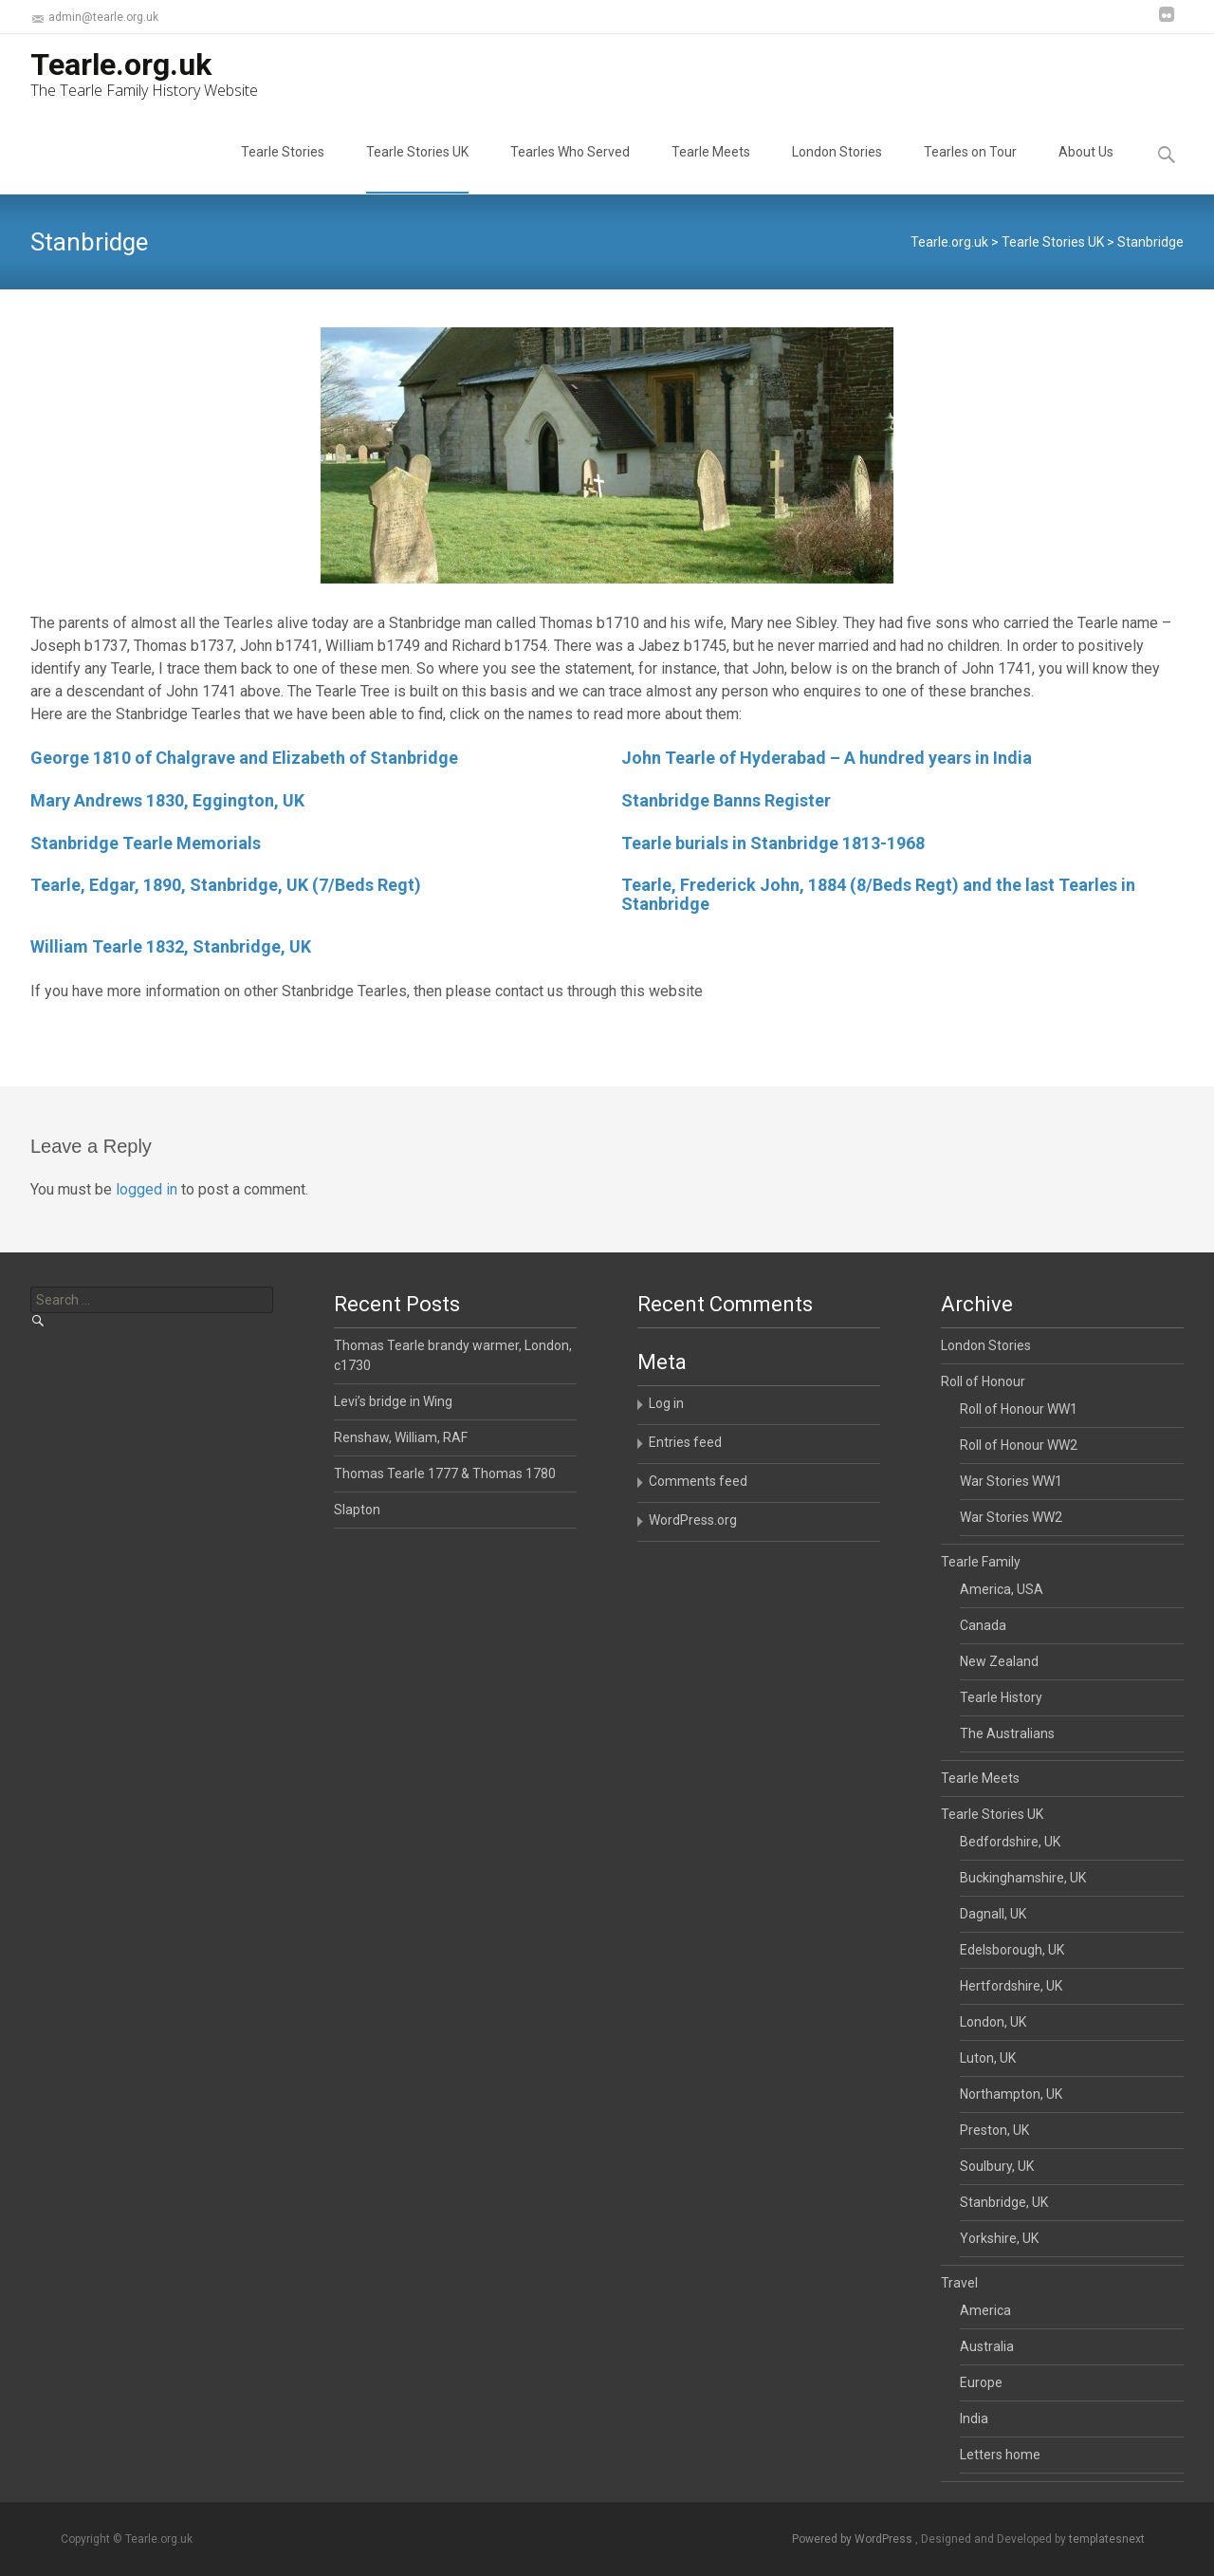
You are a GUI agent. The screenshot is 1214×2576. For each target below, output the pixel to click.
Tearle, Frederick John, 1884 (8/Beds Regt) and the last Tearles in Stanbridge (878, 894)
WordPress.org (693, 1520)
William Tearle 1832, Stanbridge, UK (170, 946)
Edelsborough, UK (1012, 1949)
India (974, 2418)
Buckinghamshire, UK (1023, 1877)
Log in (666, 1403)
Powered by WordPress (853, 2539)
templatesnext (1107, 2539)
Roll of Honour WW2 (1018, 1445)
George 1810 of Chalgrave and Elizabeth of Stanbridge (244, 758)
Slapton (357, 1509)
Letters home (1000, 2454)
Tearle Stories (282, 169)
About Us (1085, 169)
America (985, 2310)
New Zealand (999, 1661)
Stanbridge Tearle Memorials (145, 843)
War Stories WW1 (1011, 1481)
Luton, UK (988, 2058)
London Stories (837, 169)
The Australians (1007, 1733)
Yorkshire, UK (999, 2238)
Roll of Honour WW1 (1018, 1409)
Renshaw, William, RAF (401, 1437)
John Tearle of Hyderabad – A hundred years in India (826, 758)
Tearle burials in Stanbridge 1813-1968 (773, 843)
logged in (146, 1189)
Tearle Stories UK (417, 169)
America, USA (1001, 1589)
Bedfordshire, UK (1010, 1841)
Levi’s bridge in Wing (393, 1401)
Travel (959, 2282)
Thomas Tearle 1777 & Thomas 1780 (445, 1473)
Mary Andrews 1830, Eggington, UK (167, 800)
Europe (981, 2382)
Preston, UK (994, 2130)
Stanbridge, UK (1004, 2202)
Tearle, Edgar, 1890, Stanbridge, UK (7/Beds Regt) (225, 885)
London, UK (993, 2021)
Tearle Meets (710, 169)
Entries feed (685, 1442)
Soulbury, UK (997, 2166)
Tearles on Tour (970, 169)
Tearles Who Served (570, 169)
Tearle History (1001, 1697)
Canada (983, 1625)
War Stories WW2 (1011, 1517)
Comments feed (698, 1481)
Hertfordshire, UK (1011, 1985)
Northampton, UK (1011, 2094)
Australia (987, 2346)
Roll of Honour (983, 1381)
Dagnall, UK (993, 1913)
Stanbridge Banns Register (726, 800)
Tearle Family (981, 1561)
